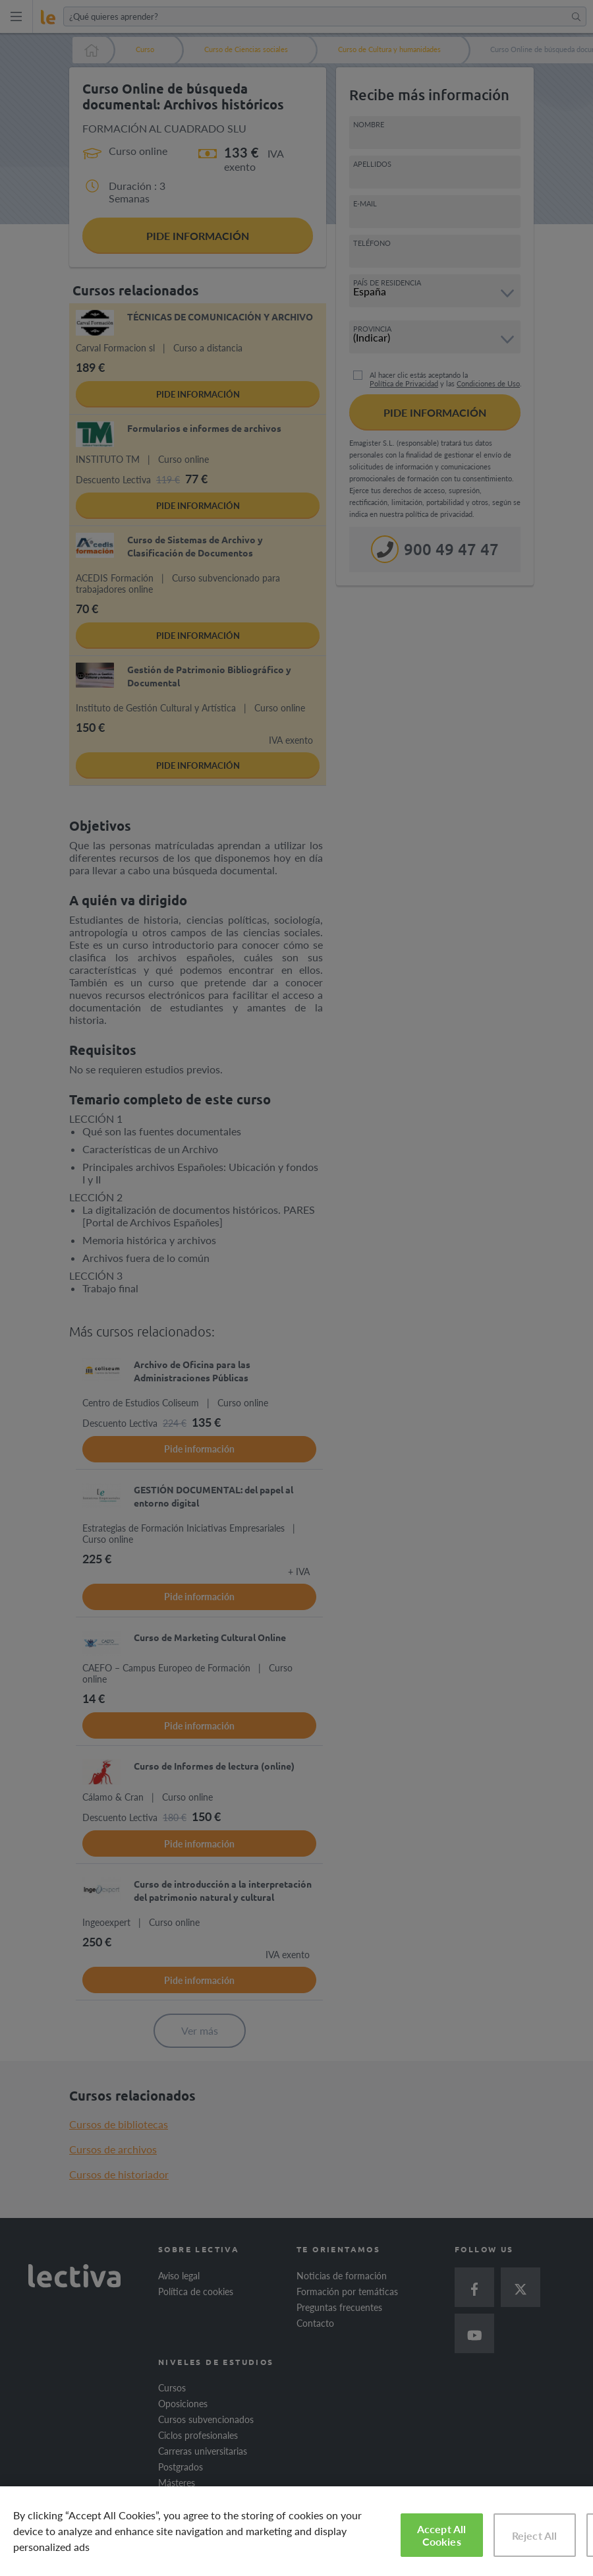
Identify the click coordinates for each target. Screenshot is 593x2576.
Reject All (534, 2535)
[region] (296, 2531)
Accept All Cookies (441, 2535)
